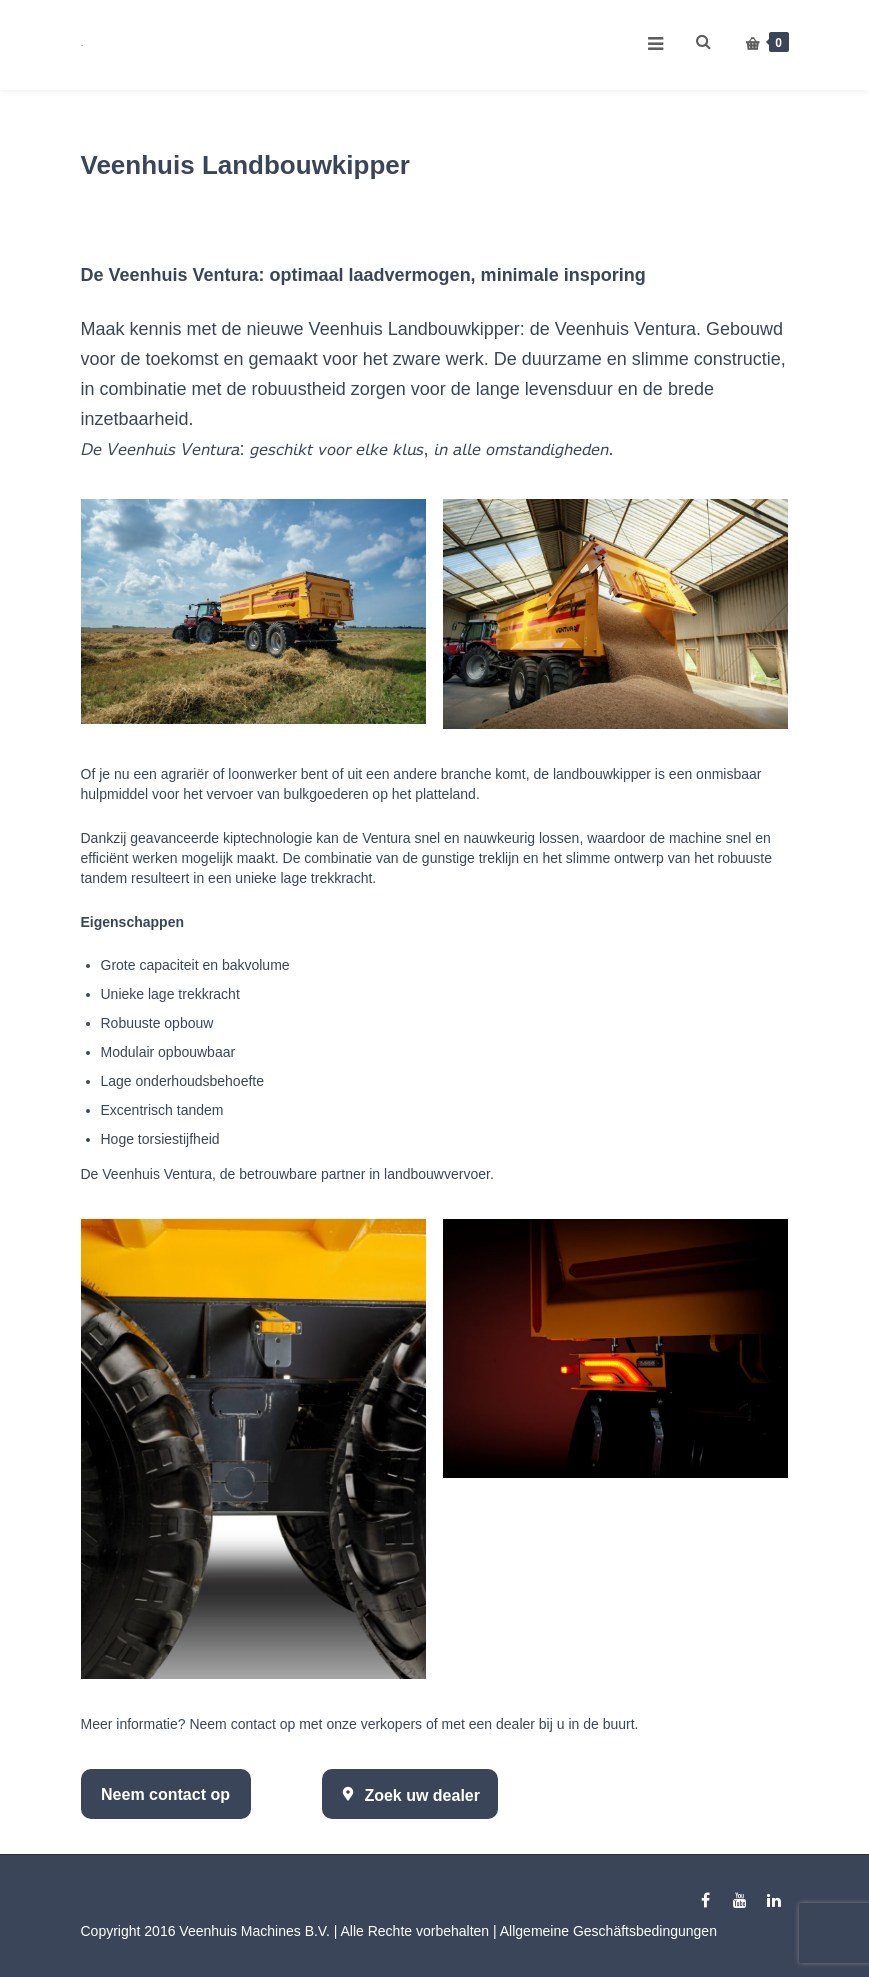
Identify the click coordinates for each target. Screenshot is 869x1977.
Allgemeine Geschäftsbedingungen (608, 1931)
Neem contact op (165, 1794)
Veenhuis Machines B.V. (254, 1931)
